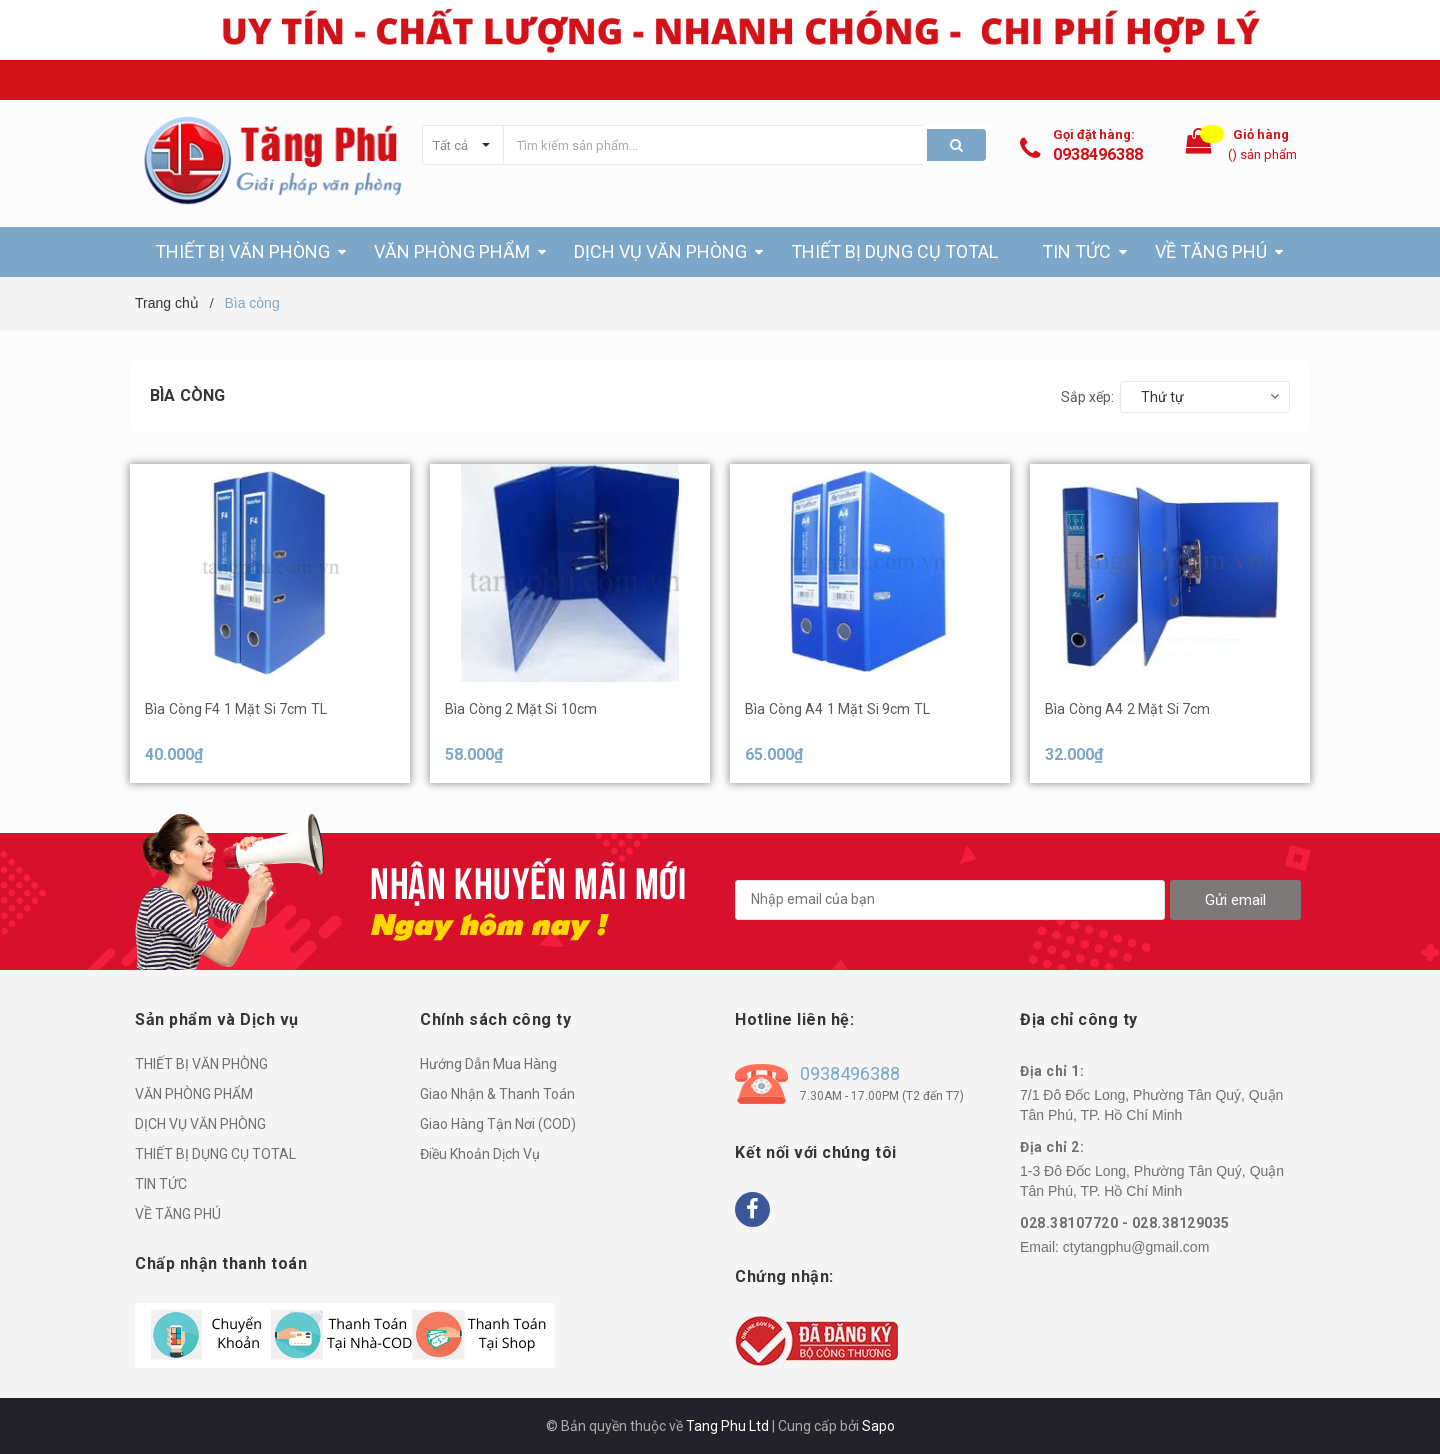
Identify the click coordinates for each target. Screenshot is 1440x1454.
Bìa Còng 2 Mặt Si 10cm (521, 709)
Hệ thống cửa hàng (1250, 79)
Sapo (878, 1426)
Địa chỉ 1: (1052, 1071)
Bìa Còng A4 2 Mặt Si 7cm (1127, 709)
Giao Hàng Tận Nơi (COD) (498, 1124)
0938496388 (1098, 154)
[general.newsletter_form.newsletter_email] (950, 900)
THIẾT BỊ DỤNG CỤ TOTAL (215, 1154)
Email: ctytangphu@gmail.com (415, 79)
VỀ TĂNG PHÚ (178, 1214)
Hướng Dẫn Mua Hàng (488, 1064)
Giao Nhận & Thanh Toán (497, 1094)
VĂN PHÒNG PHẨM (194, 1094)
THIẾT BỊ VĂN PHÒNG (201, 1064)
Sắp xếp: (1087, 397)
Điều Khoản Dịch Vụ (480, 1154)
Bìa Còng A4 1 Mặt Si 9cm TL (837, 709)
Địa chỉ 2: (1052, 1147)
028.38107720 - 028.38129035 (1125, 1223)
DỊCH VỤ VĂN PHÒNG (200, 1124)
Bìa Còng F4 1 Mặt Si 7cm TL (236, 709)
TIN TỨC (161, 1184)
